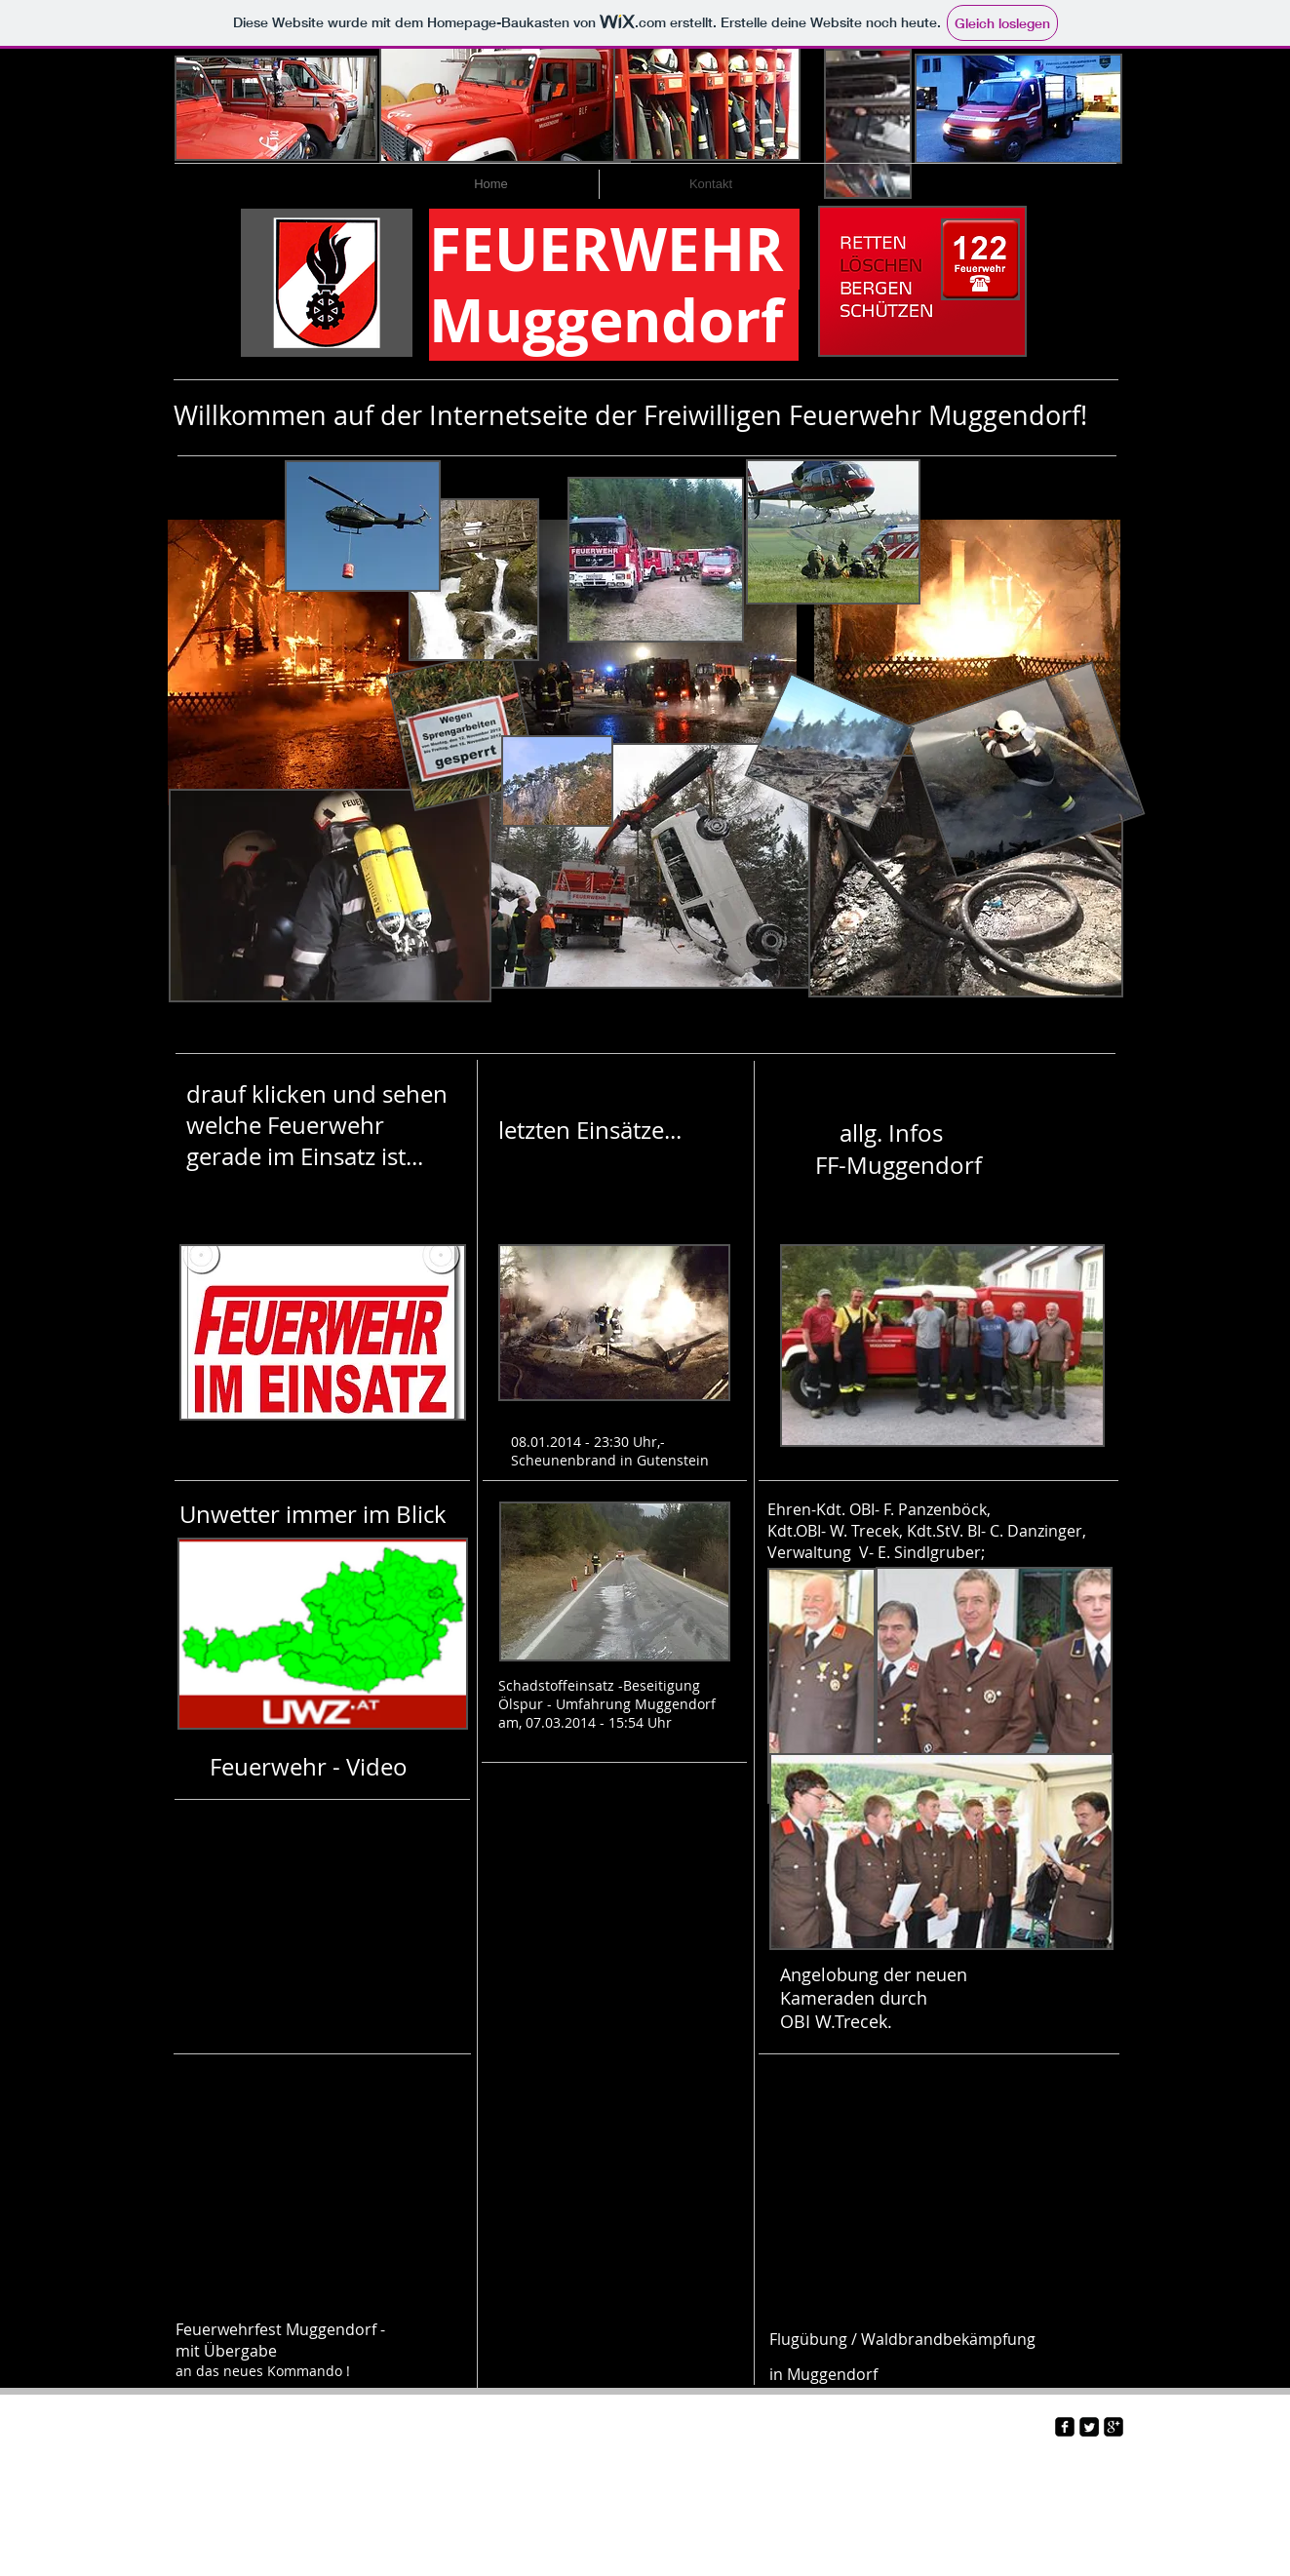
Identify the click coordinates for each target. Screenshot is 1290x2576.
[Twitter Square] (1089, 2427)
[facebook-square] (1065, 2427)
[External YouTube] (320, 1904)
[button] (321, 662)
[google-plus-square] (1113, 2427)
